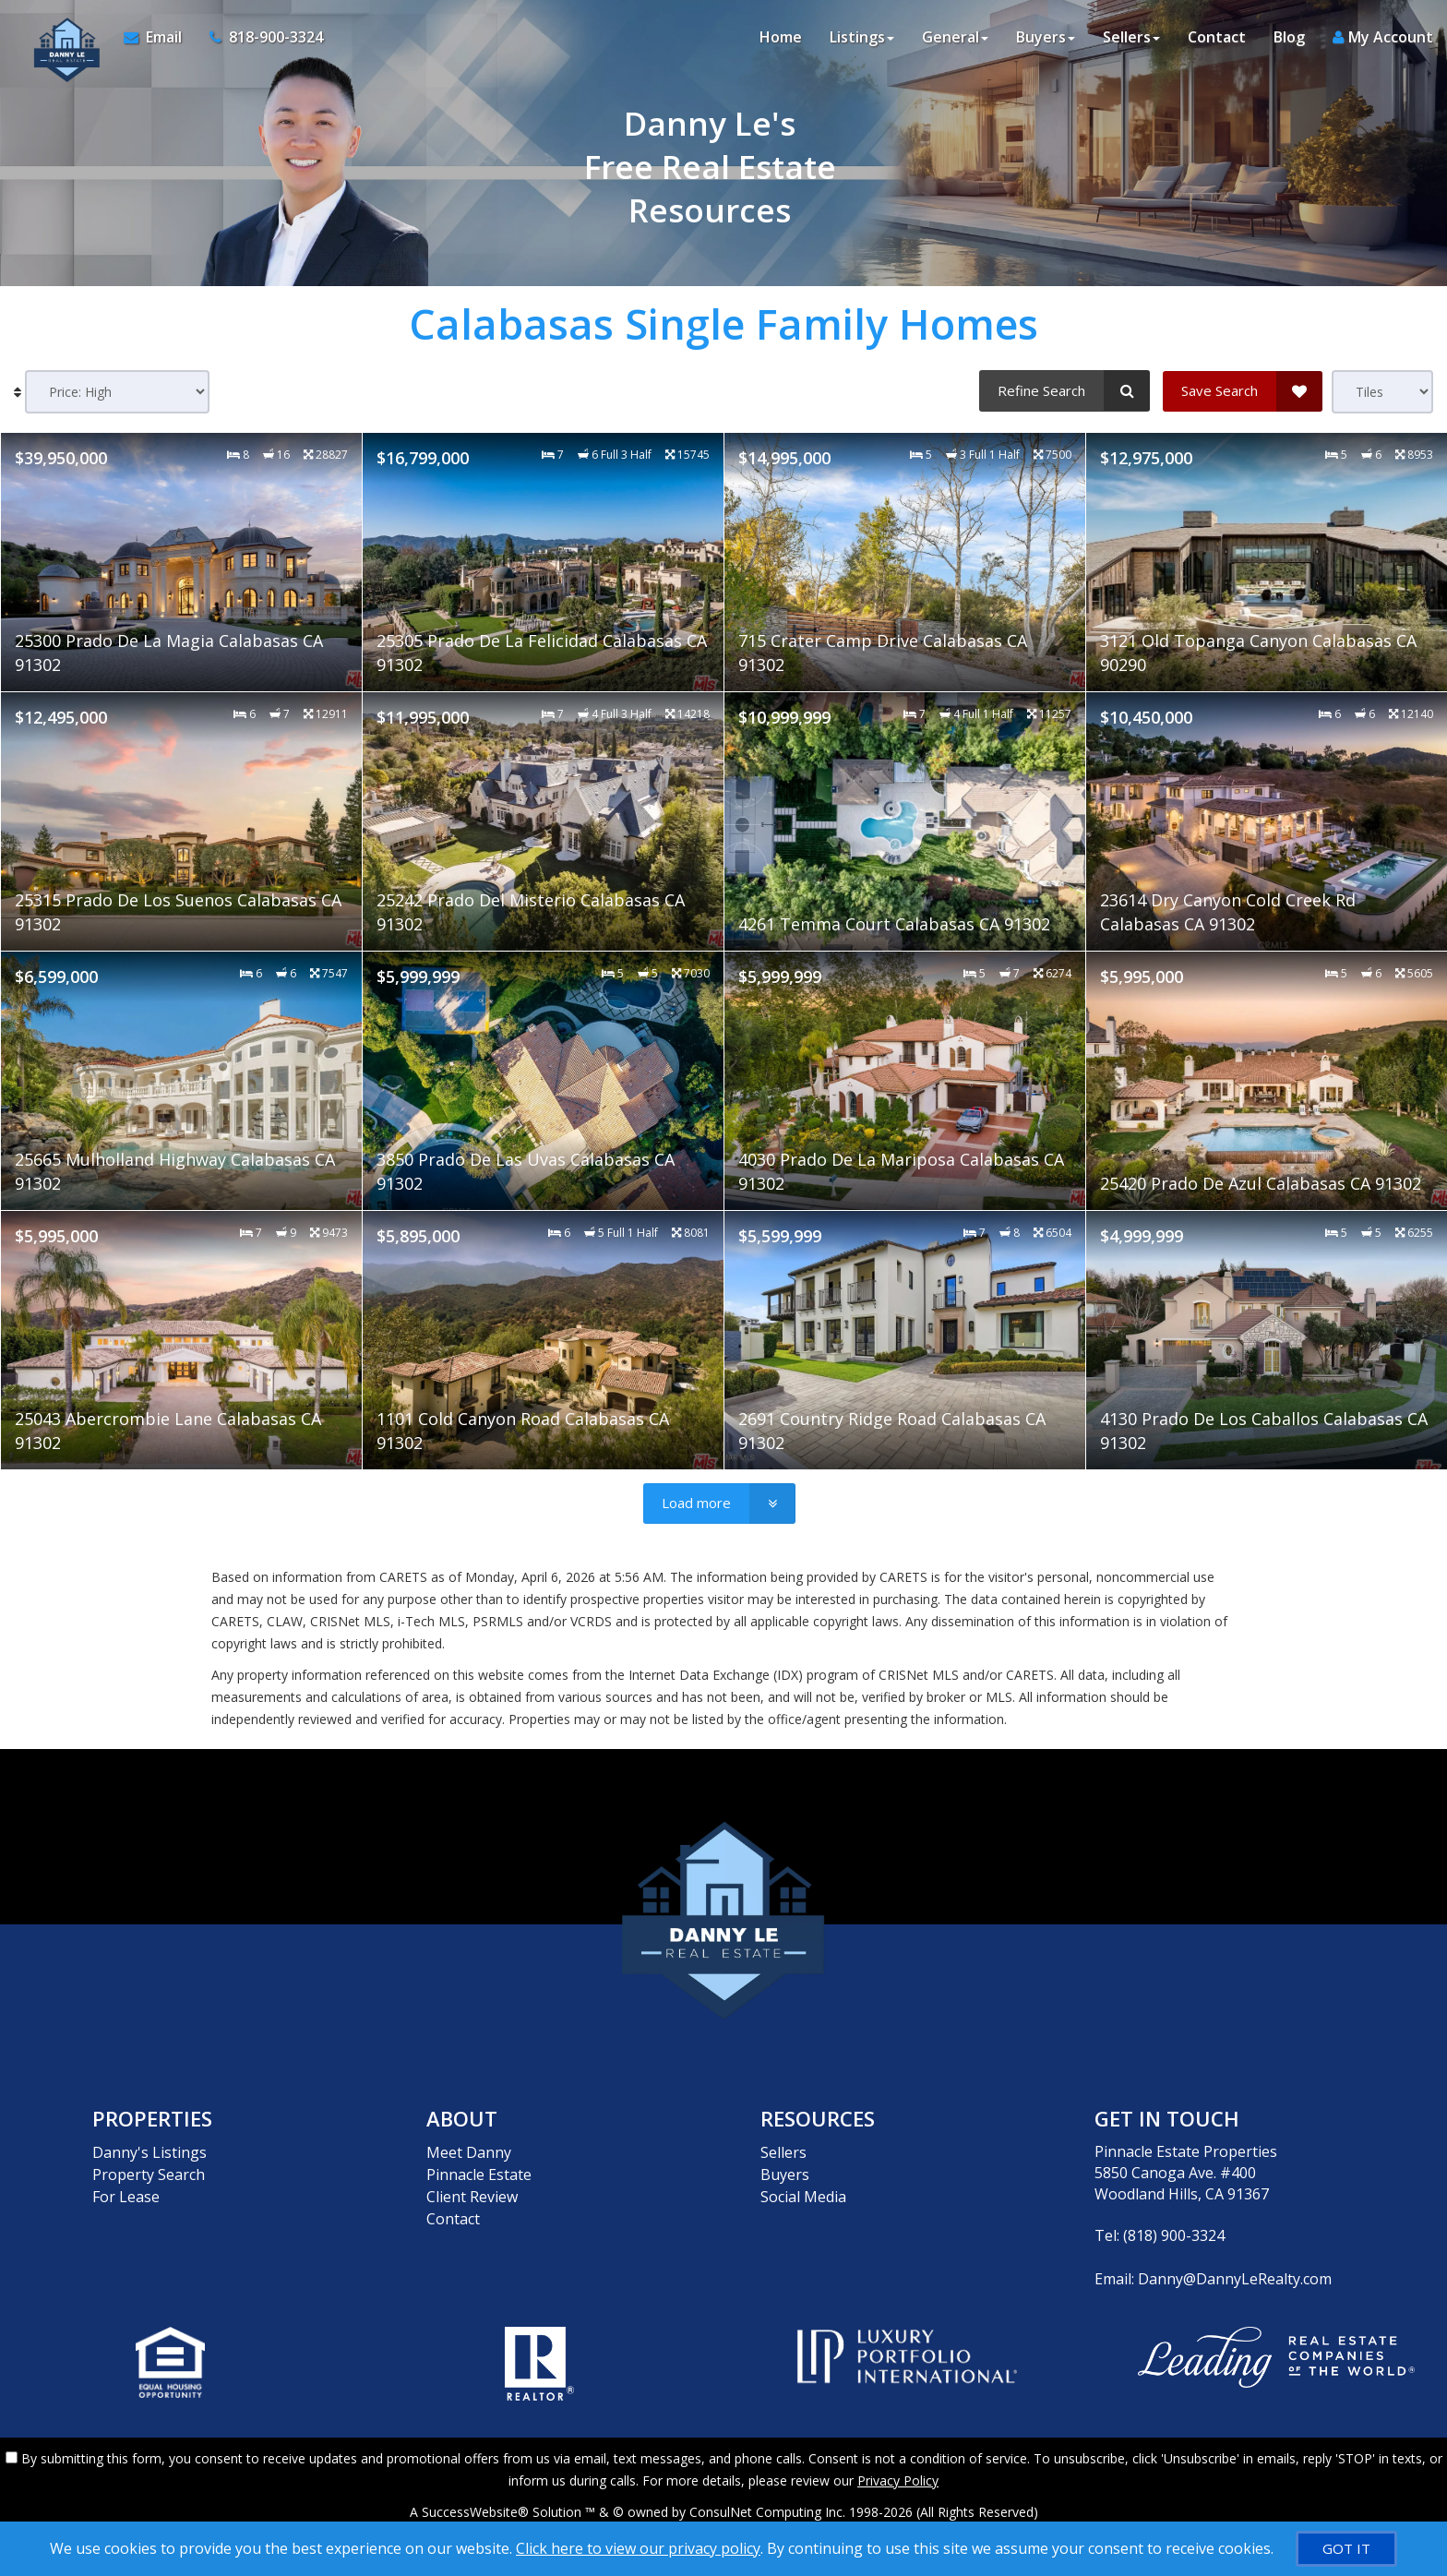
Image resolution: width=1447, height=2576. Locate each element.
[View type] (1382, 391)
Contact (1217, 37)
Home (780, 37)
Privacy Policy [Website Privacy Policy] (898, 2479)
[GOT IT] (1346, 2549)
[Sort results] (117, 391)
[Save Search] (1242, 390)
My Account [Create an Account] (1383, 37)
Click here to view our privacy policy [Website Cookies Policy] (638, 2548)
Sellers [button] (1131, 37)
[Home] (62, 37)
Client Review (472, 2194)
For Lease (126, 2194)
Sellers (783, 2151)
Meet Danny (468, 2151)
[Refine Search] (1064, 390)
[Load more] (719, 1503)
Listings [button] (862, 37)
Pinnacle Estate (479, 2173)
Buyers (784, 2173)
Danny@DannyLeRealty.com (1235, 2278)
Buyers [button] (1045, 37)
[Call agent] (259, 37)
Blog (1289, 37)
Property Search (148, 2173)
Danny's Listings (149, 2151)
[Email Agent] (160, 37)
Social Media (803, 2194)
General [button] (955, 37)
